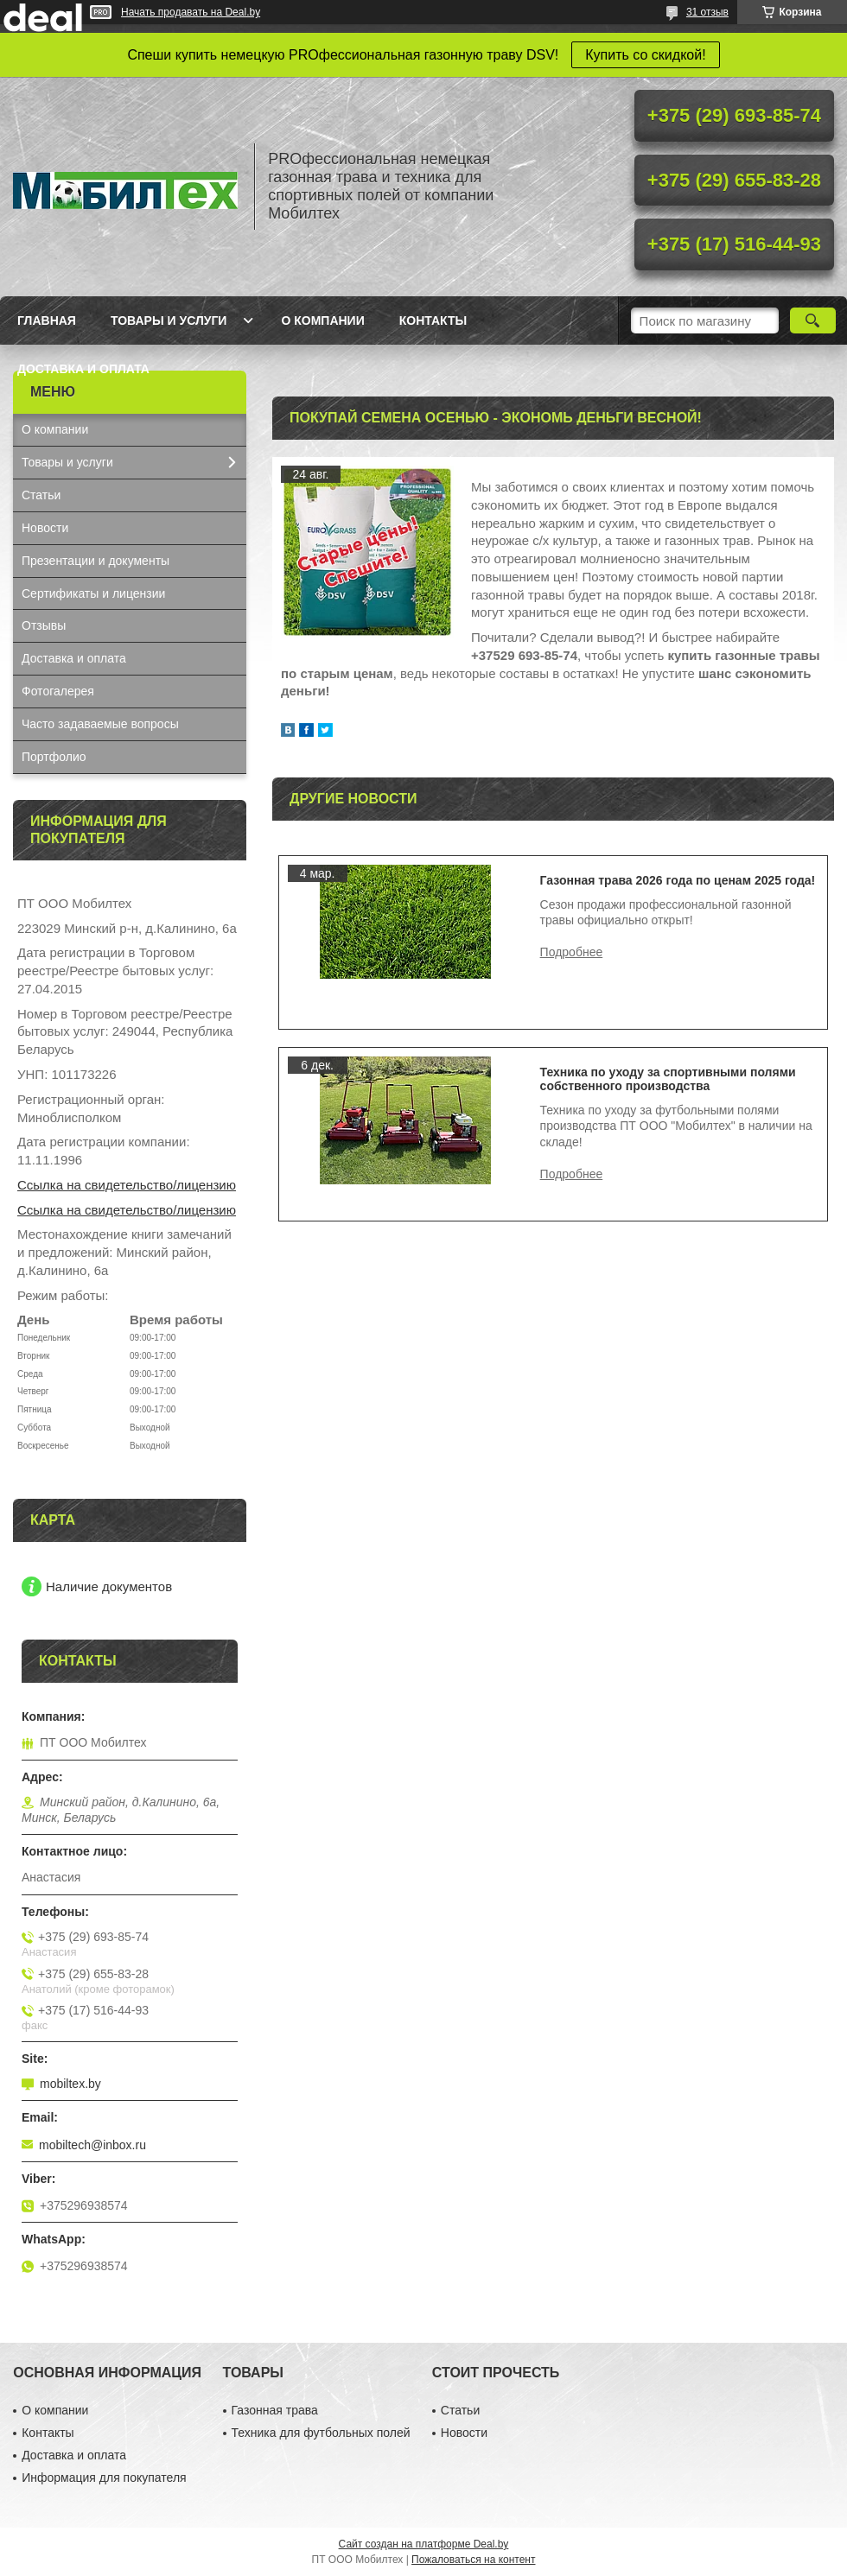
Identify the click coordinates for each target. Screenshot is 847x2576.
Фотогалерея (58, 691)
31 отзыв (707, 12)
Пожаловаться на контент (473, 2560)
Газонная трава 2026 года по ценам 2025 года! (678, 880)
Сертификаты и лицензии (93, 593)
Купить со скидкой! (645, 55)
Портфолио (54, 757)
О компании (322, 320)
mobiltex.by (70, 2084)
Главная (46, 320)
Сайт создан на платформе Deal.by (424, 2544)
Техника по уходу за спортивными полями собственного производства (668, 1079)
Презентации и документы (95, 561)
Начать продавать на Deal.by (190, 12)
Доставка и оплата (83, 369)
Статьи (41, 495)
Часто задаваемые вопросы (100, 724)
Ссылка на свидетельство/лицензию (126, 1184)
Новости (45, 528)
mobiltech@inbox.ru (92, 2145)
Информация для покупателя (104, 2477)
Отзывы (44, 625)
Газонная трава (275, 2410)
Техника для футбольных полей (321, 2433)
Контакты (433, 320)
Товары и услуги (169, 320)
